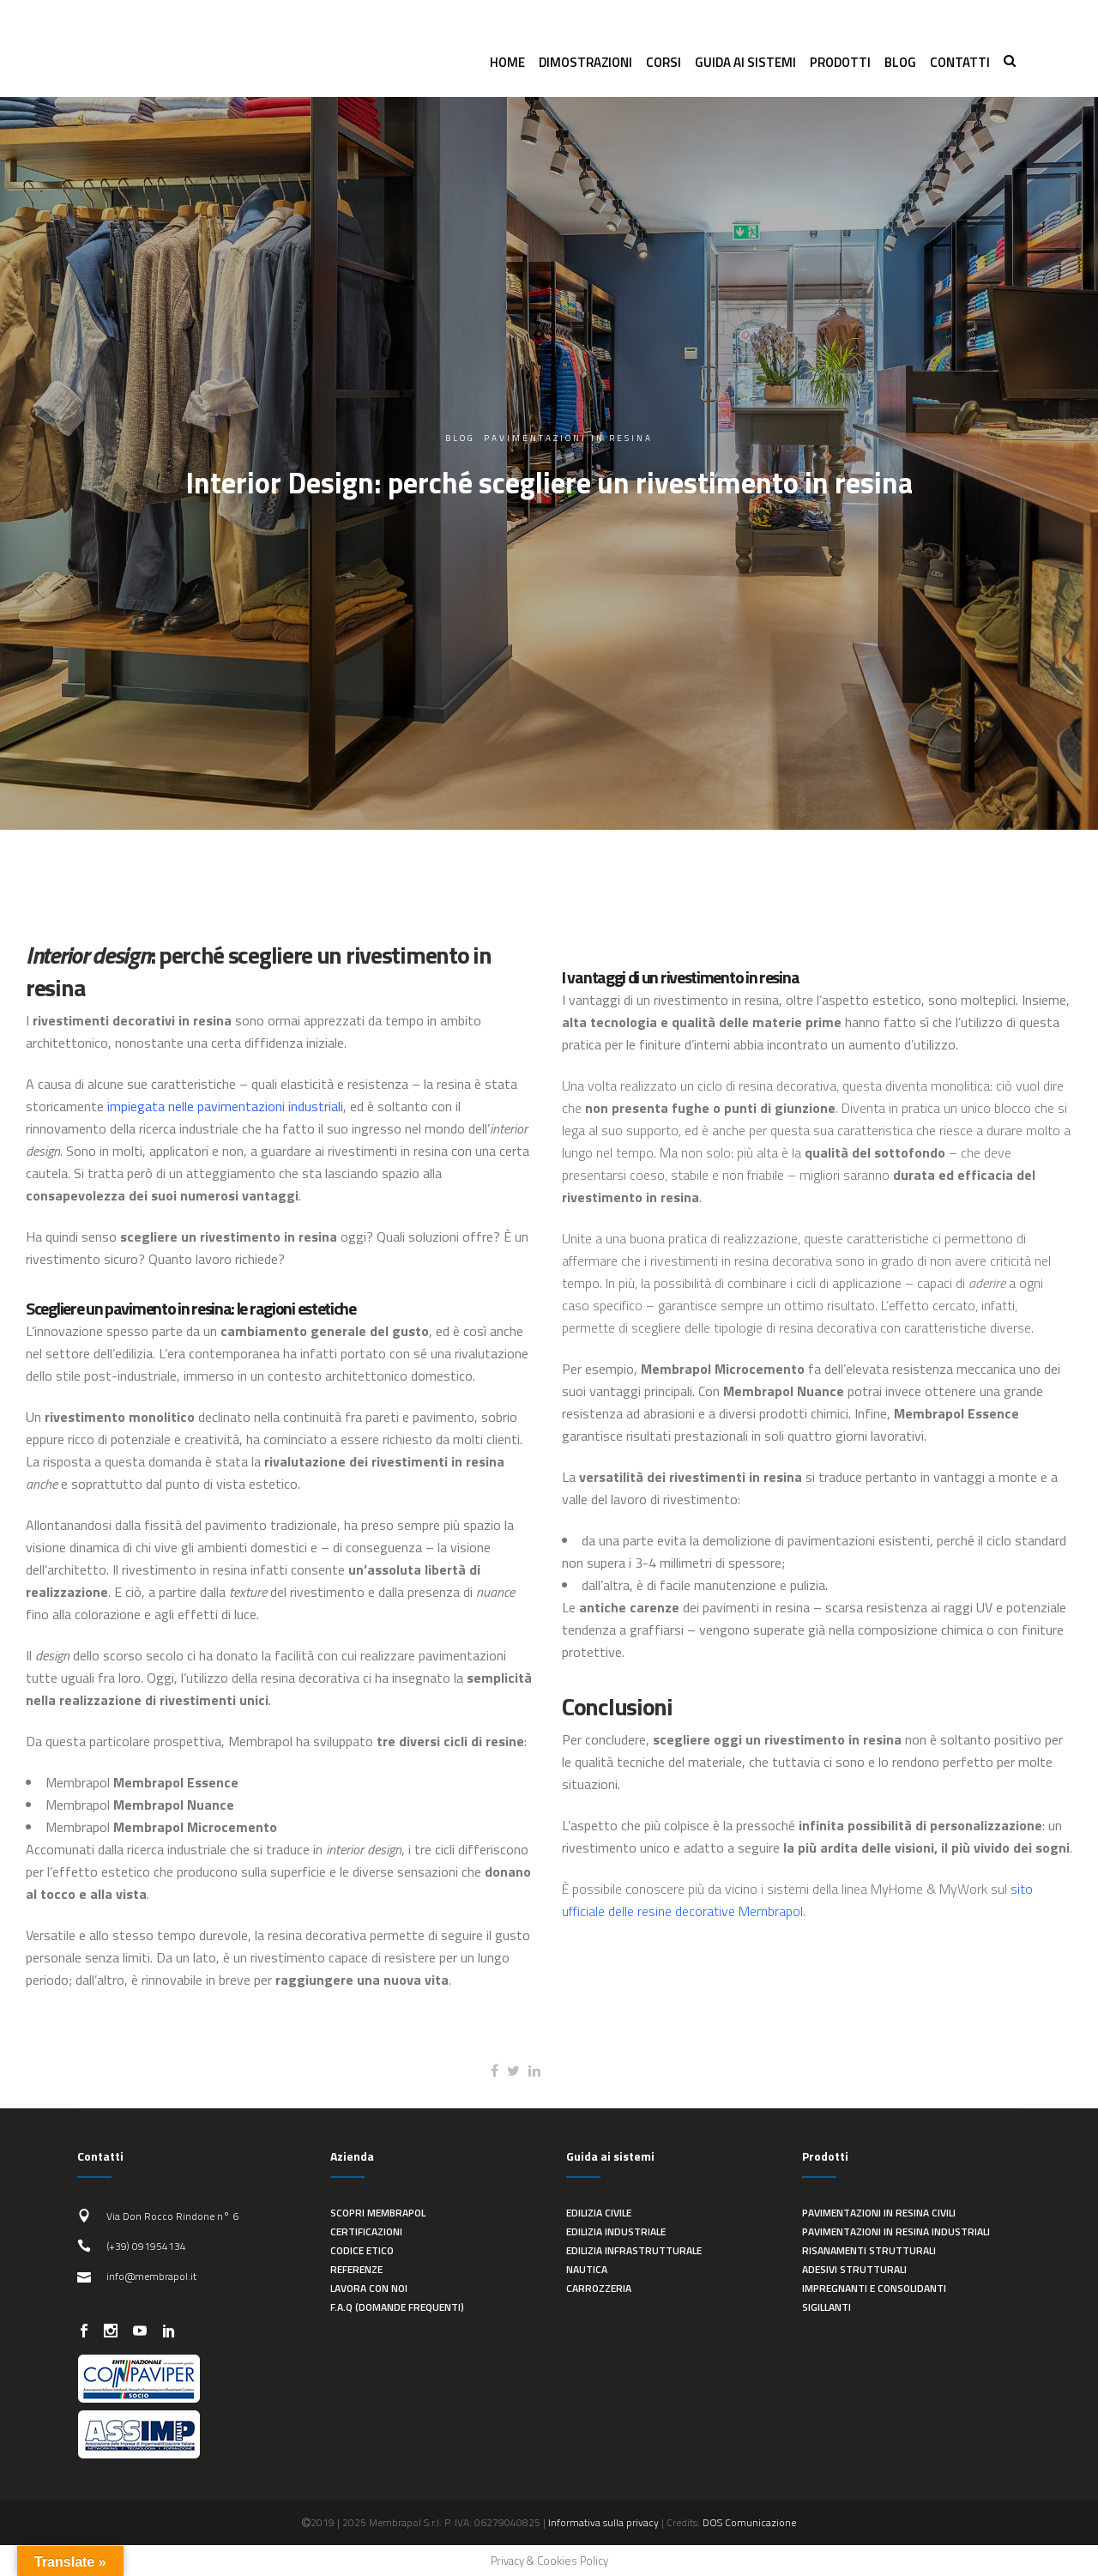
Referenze (356, 2269)
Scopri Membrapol (377, 2212)
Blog (460, 438)
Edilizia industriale (616, 2231)
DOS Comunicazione (749, 2522)
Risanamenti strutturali (869, 2250)
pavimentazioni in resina (568, 438)
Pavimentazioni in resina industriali (896, 2231)
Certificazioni (366, 2231)
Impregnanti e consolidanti (874, 2288)
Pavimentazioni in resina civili (879, 2212)
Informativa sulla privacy (603, 2522)
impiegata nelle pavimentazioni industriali (225, 1106)
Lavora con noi (368, 2288)
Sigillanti (826, 2307)
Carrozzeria (598, 2288)
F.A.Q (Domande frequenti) (397, 2307)
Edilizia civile (598, 2212)
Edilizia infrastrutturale (634, 2250)
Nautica (586, 2269)
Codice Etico (362, 2250)
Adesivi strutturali (854, 2269)
